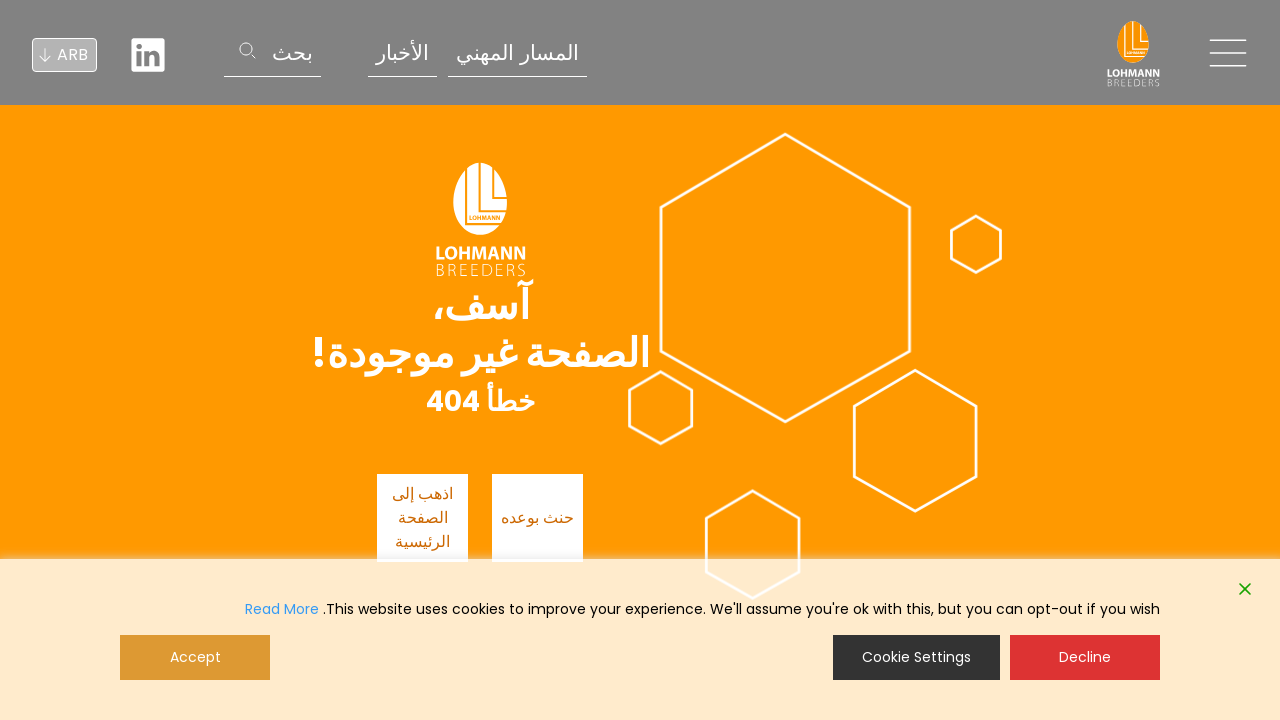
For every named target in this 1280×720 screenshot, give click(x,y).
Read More (282, 609)
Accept (195, 657)
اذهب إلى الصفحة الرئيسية (422, 517)
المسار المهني (517, 52)
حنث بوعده (537, 517)
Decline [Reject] (1085, 657)
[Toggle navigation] (1228, 53)
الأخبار (402, 52)
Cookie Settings (916, 657)
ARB (72, 54)
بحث (292, 52)
